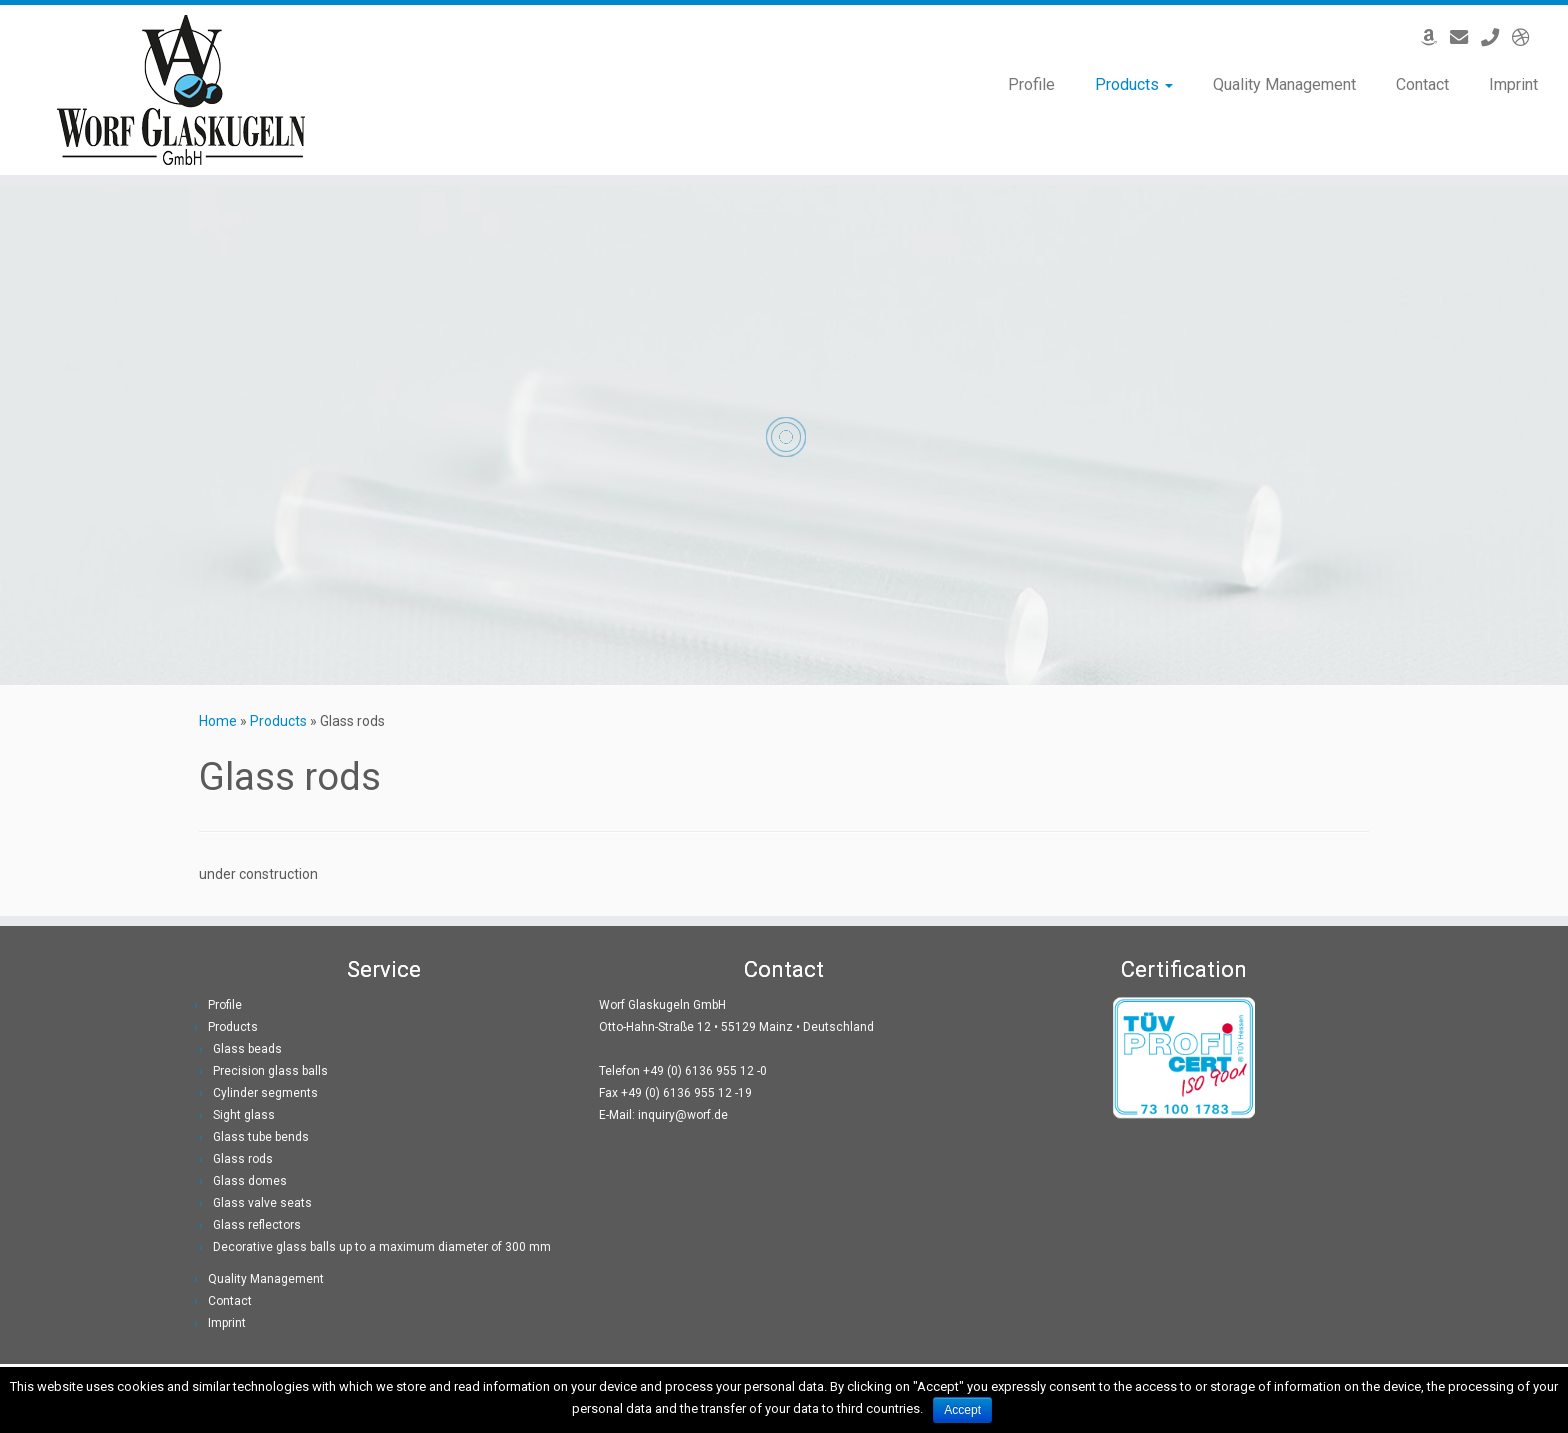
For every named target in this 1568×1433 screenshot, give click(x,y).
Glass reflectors (257, 1225)
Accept (962, 1410)
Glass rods (243, 1159)
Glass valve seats (262, 1203)
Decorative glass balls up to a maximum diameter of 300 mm (382, 1247)
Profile (1031, 84)
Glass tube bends (261, 1137)
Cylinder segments (265, 1093)
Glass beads (247, 1049)
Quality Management (1284, 84)
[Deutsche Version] (1527, 37)
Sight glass (244, 1115)
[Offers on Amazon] (1435, 37)
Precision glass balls (270, 1071)
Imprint (1513, 84)
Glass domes (250, 1181)
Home (218, 721)
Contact (1422, 84)
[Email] (1465, 37)
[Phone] (1496, 37)
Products (1134, 84)
